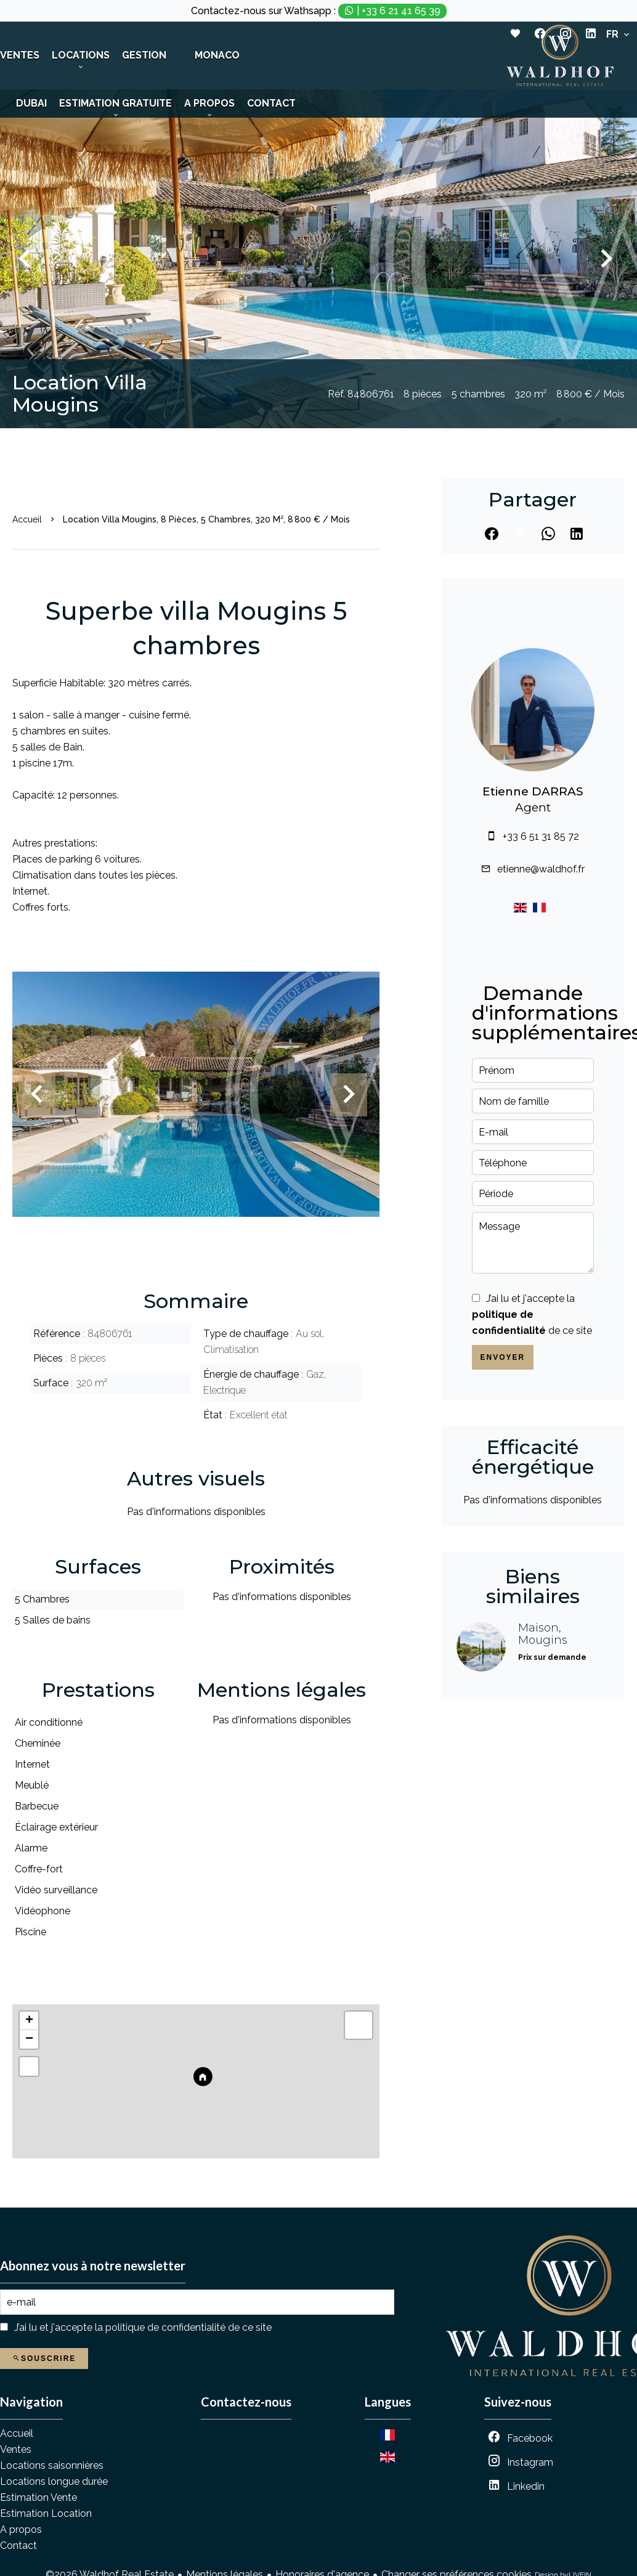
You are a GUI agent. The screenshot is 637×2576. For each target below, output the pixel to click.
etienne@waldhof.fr (541, 869)
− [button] (29, 2039)
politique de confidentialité (165, 2327)
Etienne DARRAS (532, 791)
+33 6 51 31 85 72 (541, 836)
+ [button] (29, 2021)
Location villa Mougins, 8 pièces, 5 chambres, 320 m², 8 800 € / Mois (206, 519)
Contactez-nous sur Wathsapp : (319, 11)
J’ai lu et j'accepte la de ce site (532, 1314)
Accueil (27, 519)
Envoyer (502, 1357)
